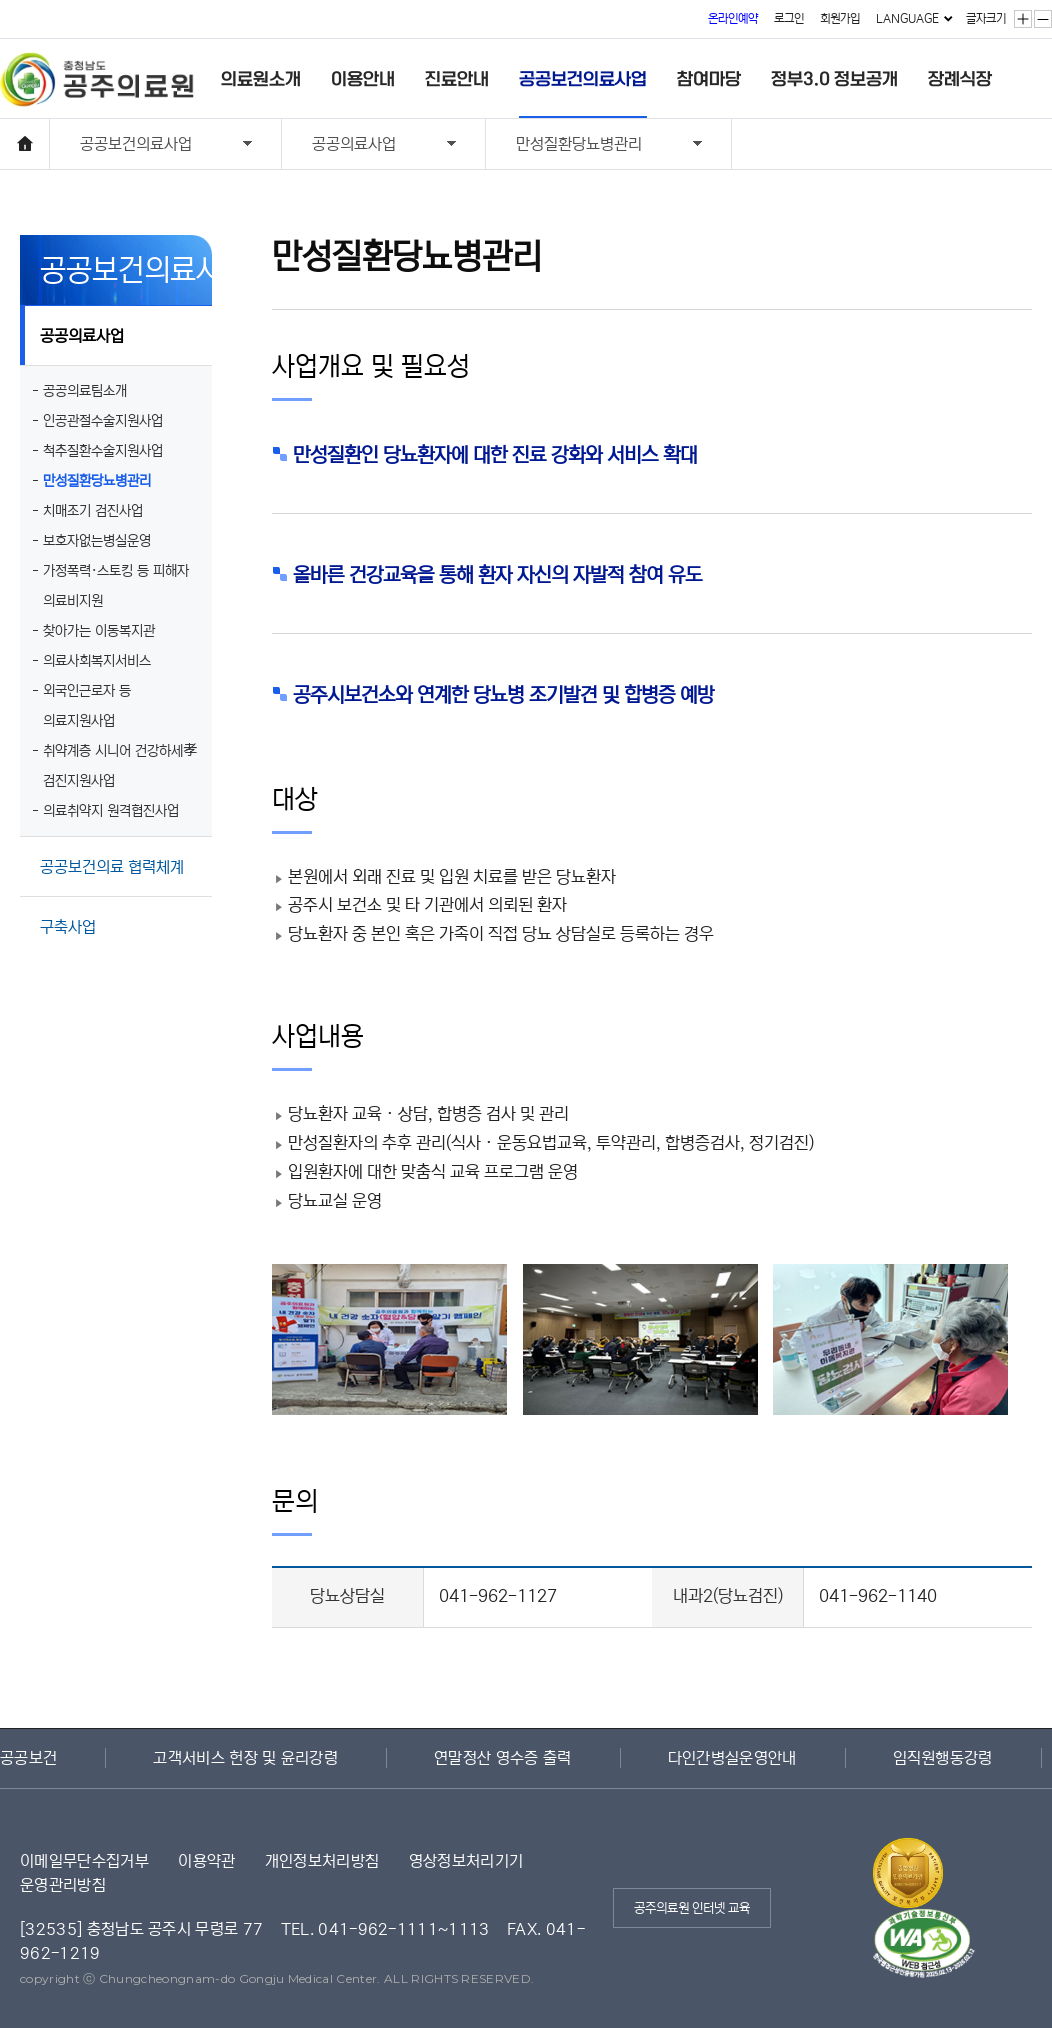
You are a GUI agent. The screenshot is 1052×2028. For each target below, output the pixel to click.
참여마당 (709, 79)
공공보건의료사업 (583, 79)
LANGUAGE (907, 18)
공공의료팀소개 (85, 391)
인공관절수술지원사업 (103, 421)
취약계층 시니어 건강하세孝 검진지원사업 (120, 766)
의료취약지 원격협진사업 (111, 811)
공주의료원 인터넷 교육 (692, 1908)
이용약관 (206, 1861)
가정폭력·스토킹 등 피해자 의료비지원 (116, 586)
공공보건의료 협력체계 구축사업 (112, 877)
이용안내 (363, 79)
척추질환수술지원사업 (103, 451)
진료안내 (457, 79)
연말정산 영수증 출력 (503, 1758)
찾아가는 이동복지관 (99, 631)
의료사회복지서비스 (97, 661)
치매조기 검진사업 (93, 511)
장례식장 (960, 79)
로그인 (789, 18)
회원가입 (840, 18)
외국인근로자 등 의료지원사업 (87, 706)
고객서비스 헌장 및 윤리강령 (245, 1758)
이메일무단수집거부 (84, 1861)
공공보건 (28, 1758)
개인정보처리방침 (322, 1861)
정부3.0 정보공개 (834, 79)
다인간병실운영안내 (732, 1758)
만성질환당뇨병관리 (594, 146)
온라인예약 (733, 18)
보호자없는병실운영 (97, 541)
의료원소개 (261, 79)
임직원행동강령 (943, 1758)
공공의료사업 (369, 146)
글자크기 (986, 18)
